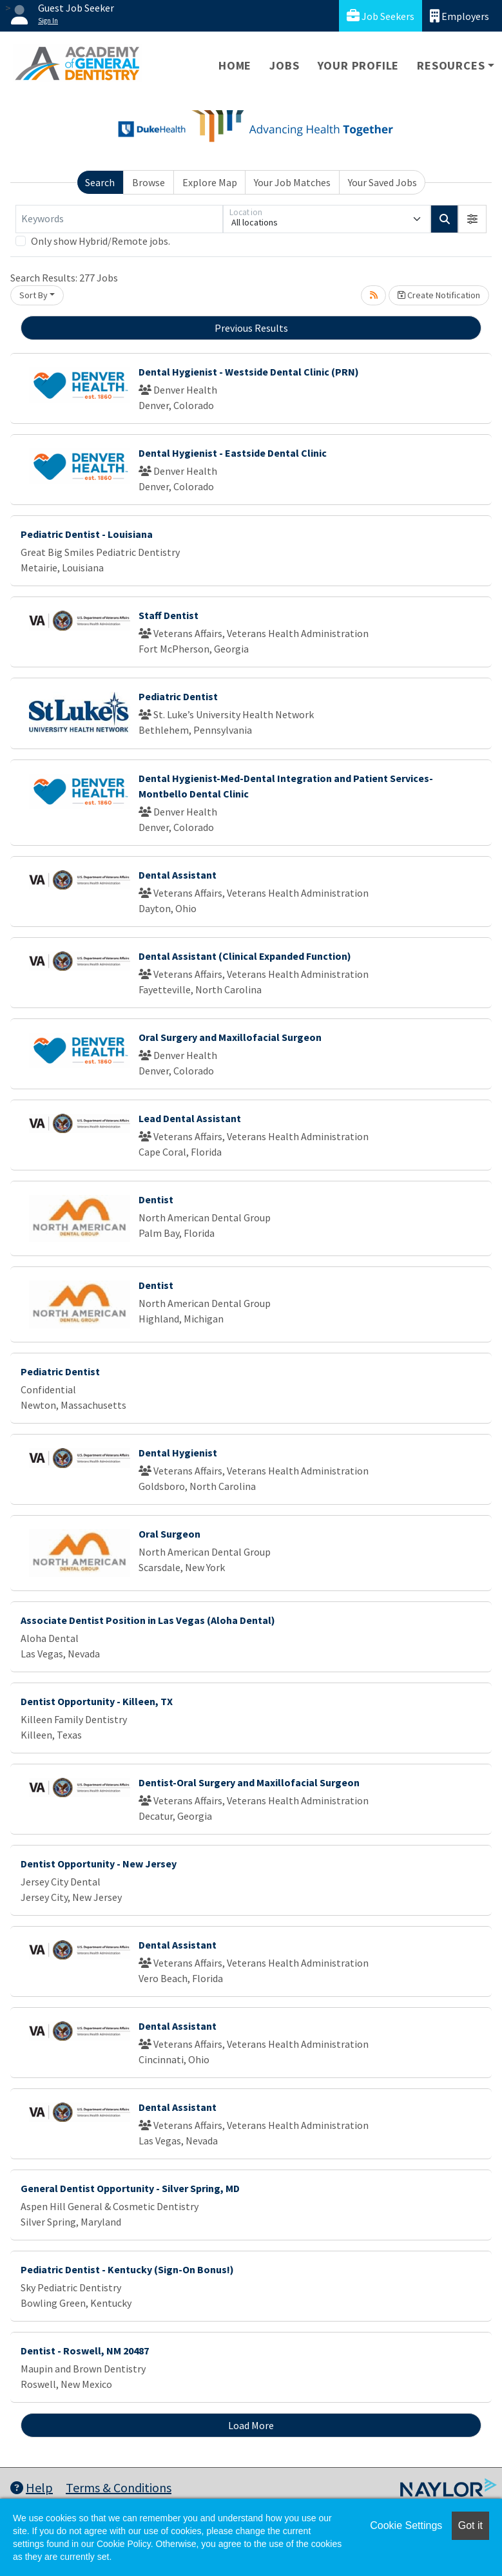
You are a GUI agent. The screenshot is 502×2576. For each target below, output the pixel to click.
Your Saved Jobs (382, 182)
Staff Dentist (168, 615)
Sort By (33, 295)
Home (234, 65)
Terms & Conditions (118, 2487)
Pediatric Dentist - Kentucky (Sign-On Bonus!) (127, 2269)
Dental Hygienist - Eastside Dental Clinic (233, 452)
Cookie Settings (406, 2525)
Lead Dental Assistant (190, 1118)
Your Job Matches (292, 182)
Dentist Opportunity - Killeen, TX (97, 1701)
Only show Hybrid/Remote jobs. (100, 240)
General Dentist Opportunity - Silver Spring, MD (130, 2188)
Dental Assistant (178, 874)
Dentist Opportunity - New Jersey (99, 1863)
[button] (472, 219)
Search (100, 182)
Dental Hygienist (178, 1452)
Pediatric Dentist (178, 696)
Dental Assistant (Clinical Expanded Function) (245, 955)
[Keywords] (119, 219)
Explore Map (209, 182)
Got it (470, 2525)
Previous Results (251, 327)
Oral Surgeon (169, 1533)
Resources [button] (451, 65)
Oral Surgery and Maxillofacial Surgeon (230, 1037)
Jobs (284, 65)
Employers (459, 16)
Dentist (156, 1199)
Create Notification (439, 295)
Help (31, 2487)
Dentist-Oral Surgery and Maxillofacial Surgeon (249, 1782)
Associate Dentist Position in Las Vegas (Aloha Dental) (148, 1620)
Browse (148, 182)
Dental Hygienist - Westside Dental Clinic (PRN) (249, 371)
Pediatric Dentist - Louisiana (87, 534)
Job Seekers (380, 16)
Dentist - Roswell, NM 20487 (85, 2350)
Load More (251, 2425)
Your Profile (359, 65)
